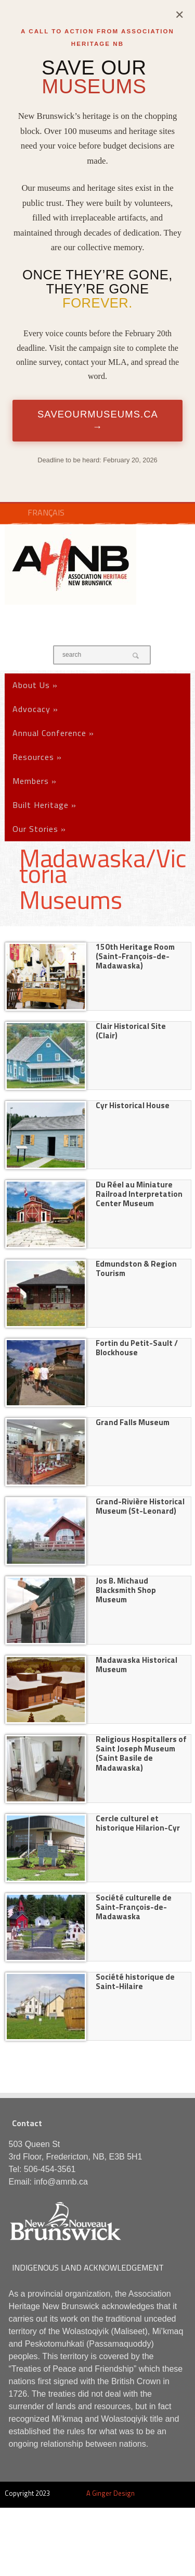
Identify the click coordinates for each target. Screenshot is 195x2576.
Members (34, 781)
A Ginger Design (110, 2493)
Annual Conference (53, 733)
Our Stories (39, 829)
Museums (70, 900)
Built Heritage (44, 805)
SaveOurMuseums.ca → (97, 420)
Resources (37, 757)
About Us (35, 685)
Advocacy (35, 709)
